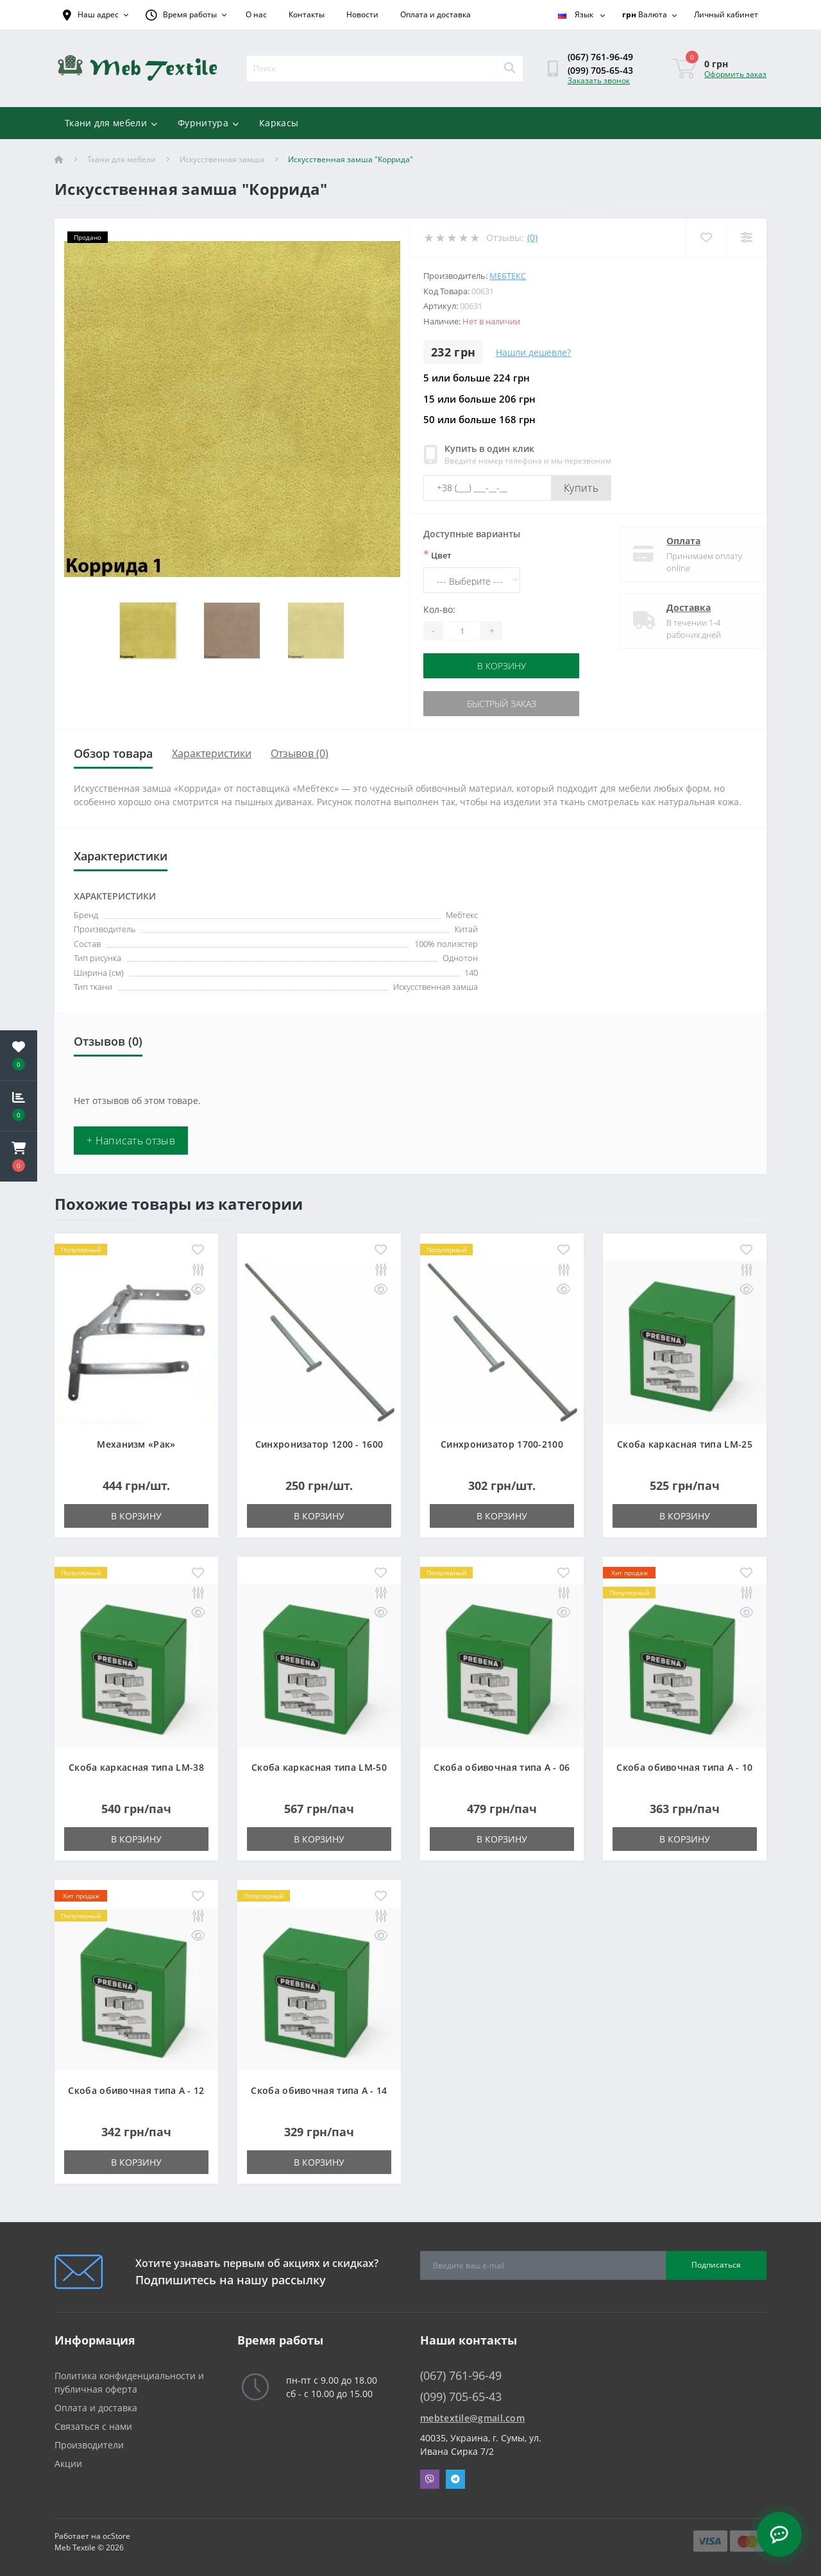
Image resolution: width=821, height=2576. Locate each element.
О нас (256, 14)
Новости (362, 14)
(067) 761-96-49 (600, 57)
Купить (581, 488)
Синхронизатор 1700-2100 (502, 1444)
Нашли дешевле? (533, 352)
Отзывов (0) (299, 753)
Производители (89, 2445)
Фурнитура (208, 123)
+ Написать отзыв (131, 1140)
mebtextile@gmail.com (472, 2418)
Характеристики (211, 753)
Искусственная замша (222, 159)
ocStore (116, 2535)
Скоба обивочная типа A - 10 (684, 1767)
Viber (429, 2479)
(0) (532, 237)
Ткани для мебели (111, 123)
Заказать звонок (599, 80)
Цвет (437, 555)
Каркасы (278, 123)
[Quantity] (462, 630)
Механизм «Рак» (136, 1444)
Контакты (307, 14)
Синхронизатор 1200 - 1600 (319, 1444)
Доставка (678, 607)
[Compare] (746, 237)
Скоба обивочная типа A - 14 (319, 2090)
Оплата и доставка (435, 14)
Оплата (673, 541)
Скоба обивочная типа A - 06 (502, 1767)
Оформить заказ (735, 74)
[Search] (509, 68)
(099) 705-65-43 (600, 70)
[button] (18, 1157)
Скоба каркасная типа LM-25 (684, 1444)
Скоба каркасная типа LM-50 (319, 1767)
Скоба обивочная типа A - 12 (136, 2090)
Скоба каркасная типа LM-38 (136, 1767)
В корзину (501, 666)
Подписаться (716, 2264)
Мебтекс (507, 275)
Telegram (455, 2479)
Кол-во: (439, 609)
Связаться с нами (93, 2426)
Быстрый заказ (501, 704)
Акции (68, 2463)
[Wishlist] (706, 237)
